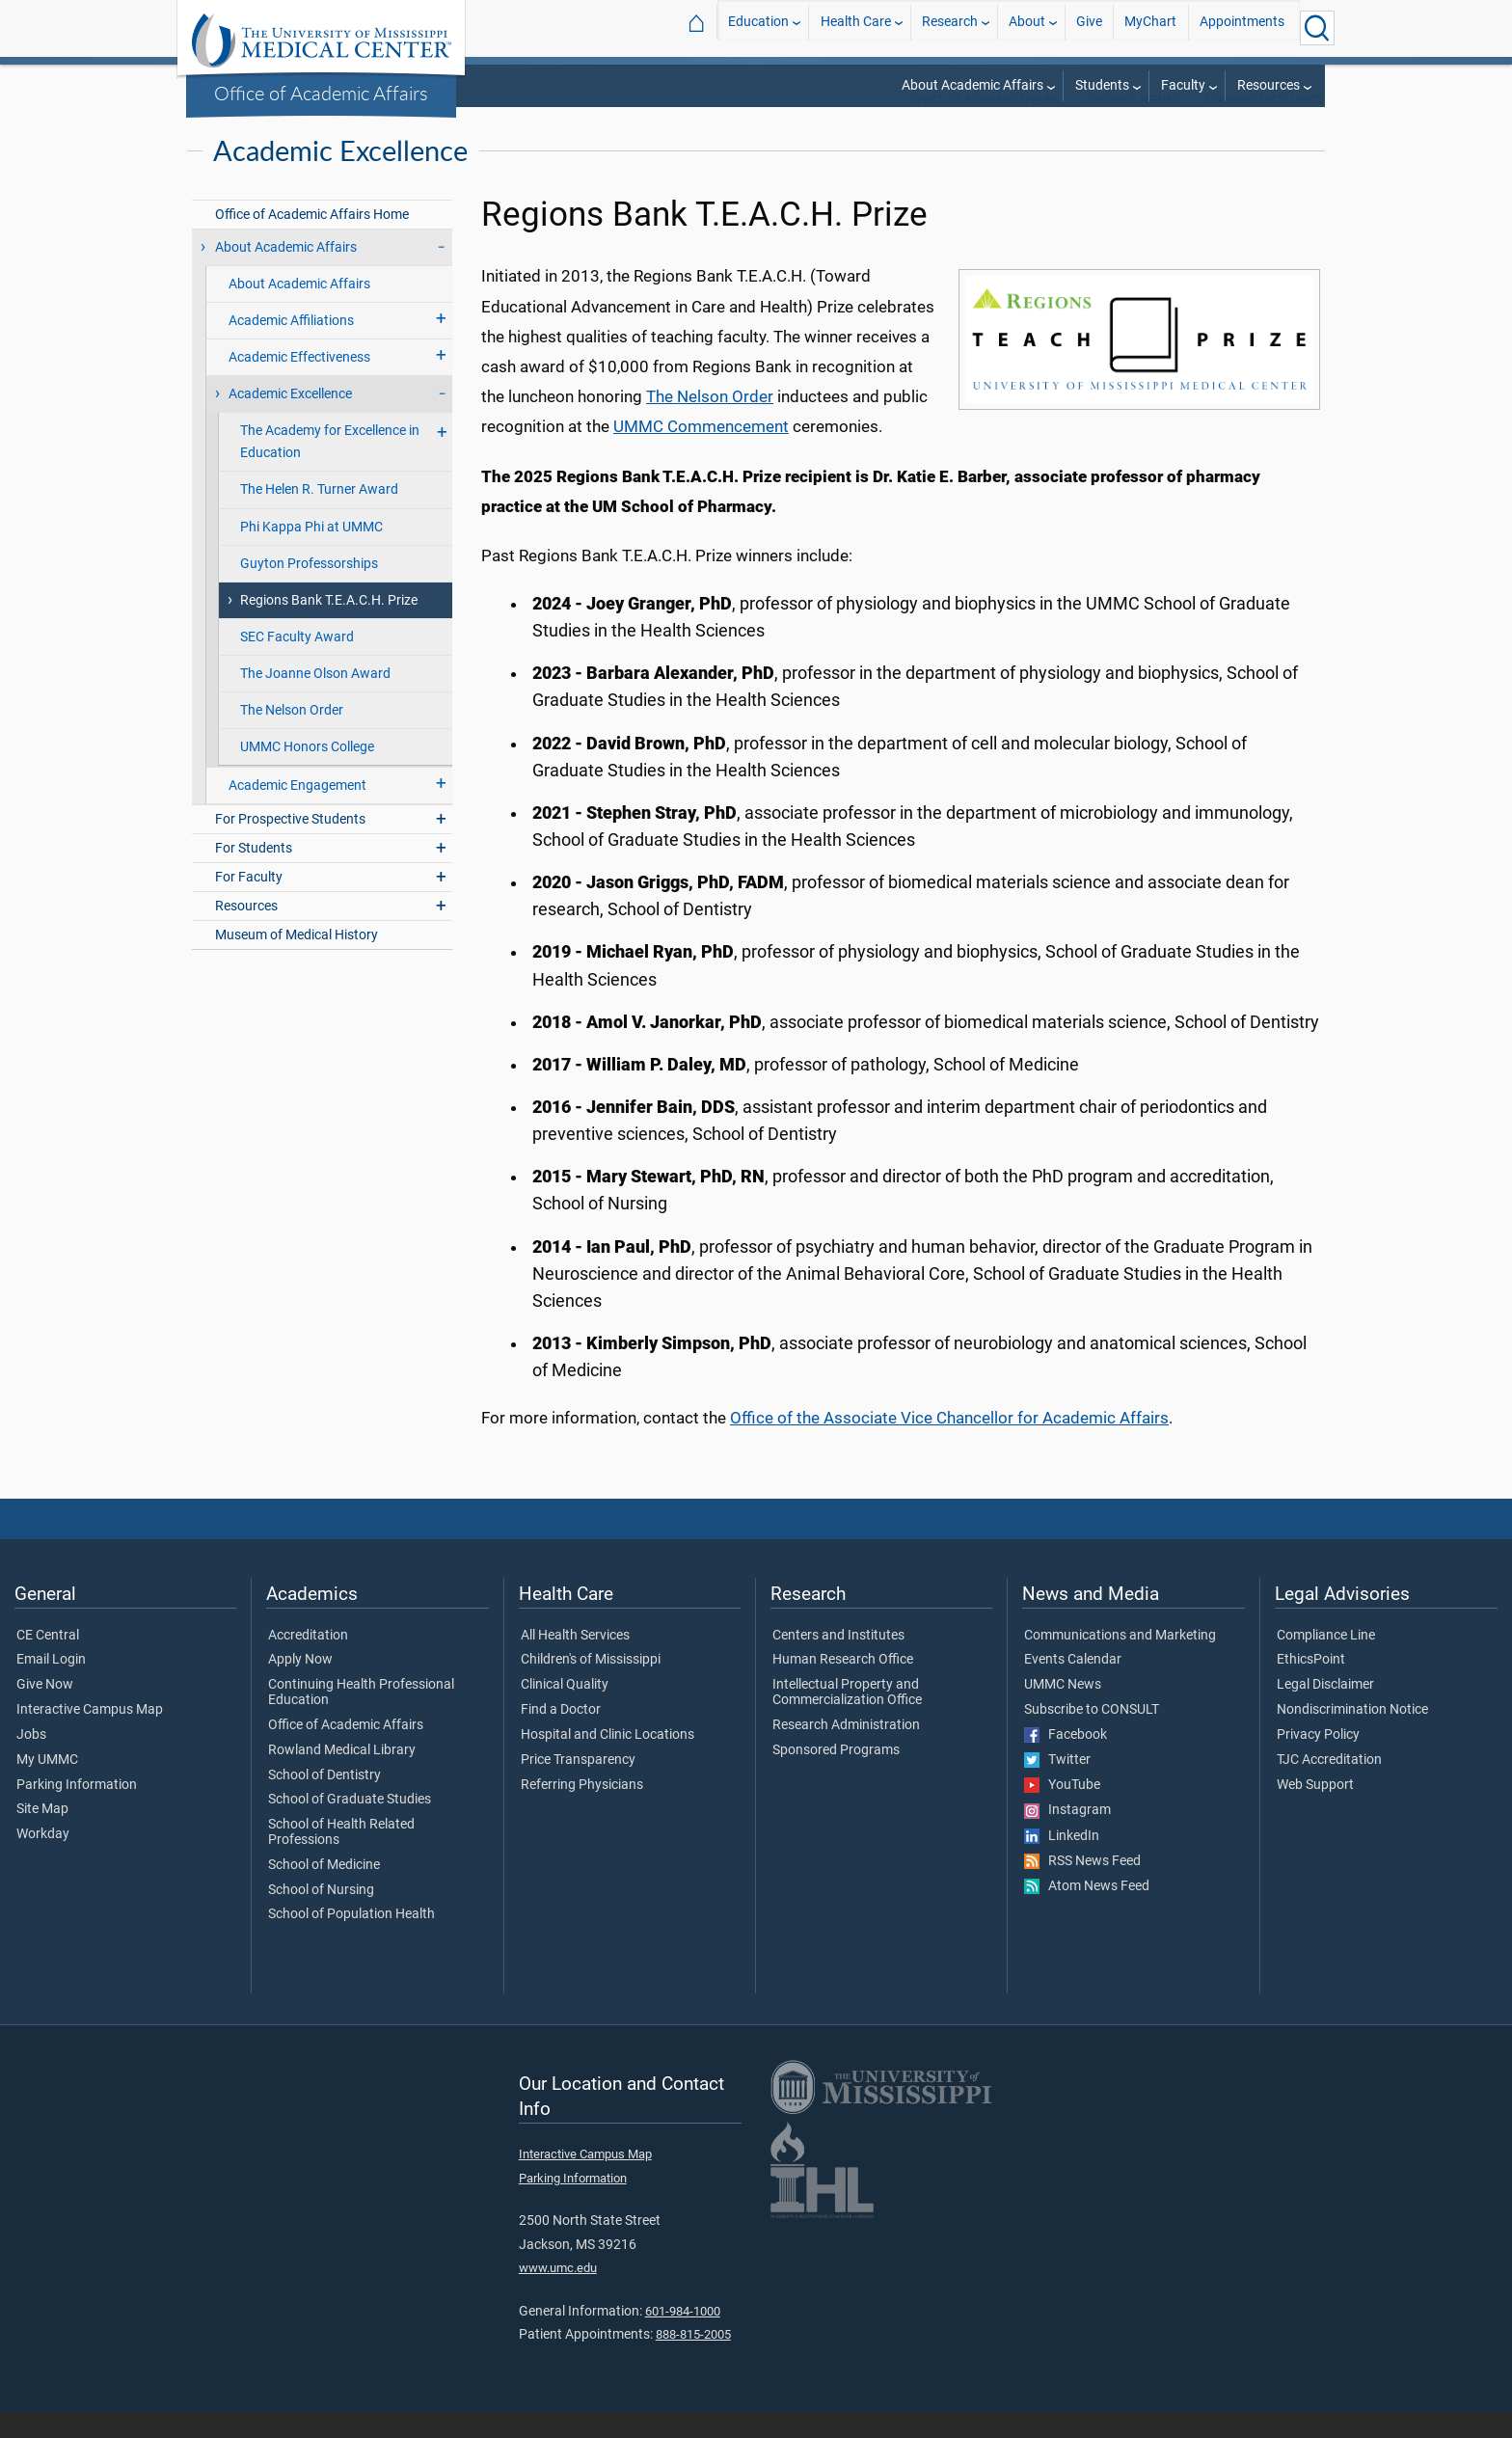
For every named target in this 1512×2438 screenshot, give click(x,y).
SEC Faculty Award (297, 662)
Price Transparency (578, 1785)
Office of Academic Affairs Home (312, 239)
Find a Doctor (561, 1735)
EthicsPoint (1311, 1685)
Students (1102, 85)
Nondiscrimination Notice (1352, 1735)
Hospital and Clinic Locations (607, 1760)
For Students (253, 873)
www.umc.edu (558, 2293)
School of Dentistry (324, 1800)
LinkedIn (1061, 1861)
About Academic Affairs (972, 85)
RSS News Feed (1082, 1886)
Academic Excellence (1263, 125)
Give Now (44, 1710)
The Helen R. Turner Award (319, 514)
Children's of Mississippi (591, 1685)
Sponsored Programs (836, 1775)
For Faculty (249, 902)
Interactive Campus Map (89, 1735)
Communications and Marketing (1120, 1660)
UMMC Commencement (701, 451)
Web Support (1315, 1810)
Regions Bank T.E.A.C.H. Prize (329, 625)
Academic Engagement (297, 810)
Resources (1268, 85)
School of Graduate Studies (349, 1824)
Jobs (31, 1760)
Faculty (1183, 85)
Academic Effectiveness (299, 382)
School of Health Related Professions (341, 1857)
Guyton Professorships (309, 589)
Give (1089, 27)
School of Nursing (321, 1915)
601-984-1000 (682, 2336)
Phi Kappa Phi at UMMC (311, 552)
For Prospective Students (290, 844)
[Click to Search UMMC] (1317, 28)
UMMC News (1062, 1710)
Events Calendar (1072, 1685)
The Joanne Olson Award (315, 699)
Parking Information (76, 1810)
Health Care (856, 27)
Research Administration (846, 1750)
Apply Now (300, 1685)
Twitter (1057, 1785)
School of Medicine (324, 1890)
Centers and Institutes (838, 1660)
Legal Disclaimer (1325, 1710)
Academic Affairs (1131, 125)
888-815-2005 (693, 2359)
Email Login (51, 1685)
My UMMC (47, 1785)
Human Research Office (842, 1685)
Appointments (1242, 27)
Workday (42, 1859)
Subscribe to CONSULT (1091, 1735)
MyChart (1150, 27)
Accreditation (308, 1660)
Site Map (42, 1834)
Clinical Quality (564, 1710)
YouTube (1062, 1810)
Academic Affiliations (291, 346)
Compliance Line (1326, 1660)
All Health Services (575, 1660)
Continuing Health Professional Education (361, 1717)
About (1027, 27)
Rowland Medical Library (342, 1775)
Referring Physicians (582, 1810)
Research (950, 27)
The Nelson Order (291, 735)
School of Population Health (351, 1939)
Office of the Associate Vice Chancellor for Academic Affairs (949, 1442)
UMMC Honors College (307, 772)
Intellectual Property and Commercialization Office (847, 1717)
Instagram (1067, 1835)
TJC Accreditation (1329, 1785)
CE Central (47, 1660)
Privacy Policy (1318, 1760)
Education (758, 27)
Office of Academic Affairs (321, 92)
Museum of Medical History (296, 960)
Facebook (1065, 1760)
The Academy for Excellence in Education (329, 466)
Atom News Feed (1086, 1911)
